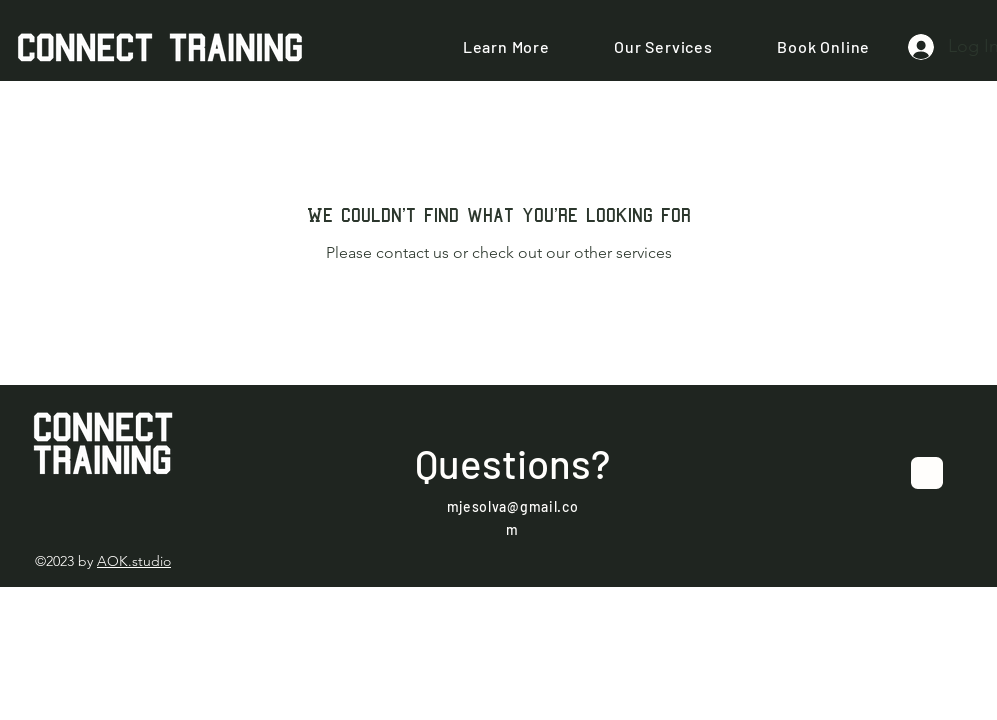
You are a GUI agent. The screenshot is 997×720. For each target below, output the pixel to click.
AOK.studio (134, 561)
